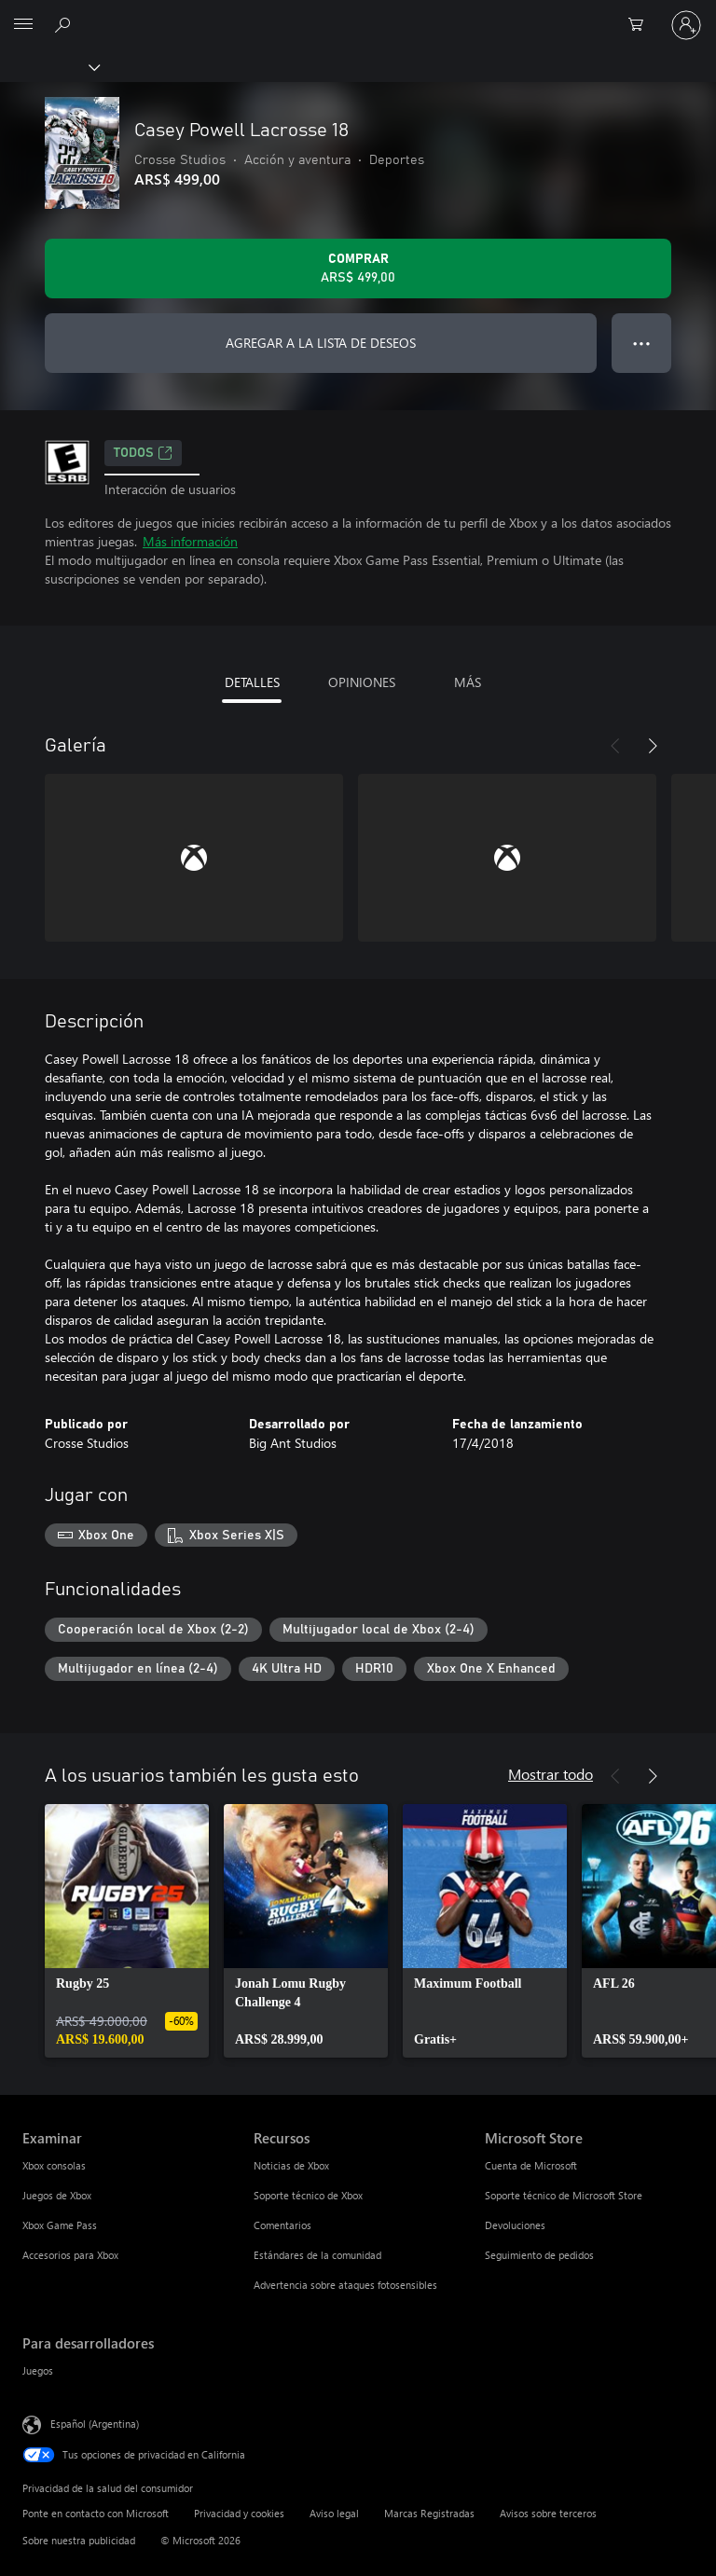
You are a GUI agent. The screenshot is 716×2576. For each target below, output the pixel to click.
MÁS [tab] (467, 682)
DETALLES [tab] (252, 682)
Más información (190, 541)
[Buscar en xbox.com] (65, 24)
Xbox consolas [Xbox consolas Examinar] (54, 2165)
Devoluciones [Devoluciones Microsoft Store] (515, 2225)
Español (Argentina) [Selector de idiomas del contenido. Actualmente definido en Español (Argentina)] (94, 2423)
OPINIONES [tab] (361, 682)
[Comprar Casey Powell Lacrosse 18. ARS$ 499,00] (358, 268)
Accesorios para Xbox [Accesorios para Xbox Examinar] (70, 2255)
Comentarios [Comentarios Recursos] (282, 2225)
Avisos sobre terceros (548, 2513)
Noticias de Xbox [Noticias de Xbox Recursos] (291, 2165)
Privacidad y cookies (239, 2513)
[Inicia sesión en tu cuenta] (686, 25)
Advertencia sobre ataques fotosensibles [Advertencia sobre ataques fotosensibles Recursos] (345, 2285)
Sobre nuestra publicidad (78, 2540)
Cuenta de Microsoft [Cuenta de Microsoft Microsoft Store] (531, 2165)
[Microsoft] (357, 14)
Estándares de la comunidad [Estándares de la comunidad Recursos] (317, 2255)
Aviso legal (334, 2513)
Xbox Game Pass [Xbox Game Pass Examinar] (59, 2225)
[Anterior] (615, 746)
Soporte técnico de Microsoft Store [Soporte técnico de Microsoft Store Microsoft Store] (563, 2195)
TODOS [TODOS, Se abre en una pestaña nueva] (143, 453)
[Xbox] (49, 66)
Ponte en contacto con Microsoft (95, 2513)
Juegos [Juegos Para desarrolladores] (37, 2370)
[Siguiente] (652, 746)
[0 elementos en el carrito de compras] (641, 25)
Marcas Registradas (429, 2513)
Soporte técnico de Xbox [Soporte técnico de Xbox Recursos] (308, 2195)
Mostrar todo (550, 1774)
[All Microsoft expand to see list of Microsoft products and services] (23, 25)
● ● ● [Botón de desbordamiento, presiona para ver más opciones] (642, 342)
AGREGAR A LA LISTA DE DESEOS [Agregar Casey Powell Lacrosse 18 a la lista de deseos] (321, 342)
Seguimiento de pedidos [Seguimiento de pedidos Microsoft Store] (539, 2255)
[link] (127, 1931)
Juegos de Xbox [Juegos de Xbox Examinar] (56, 2195)
